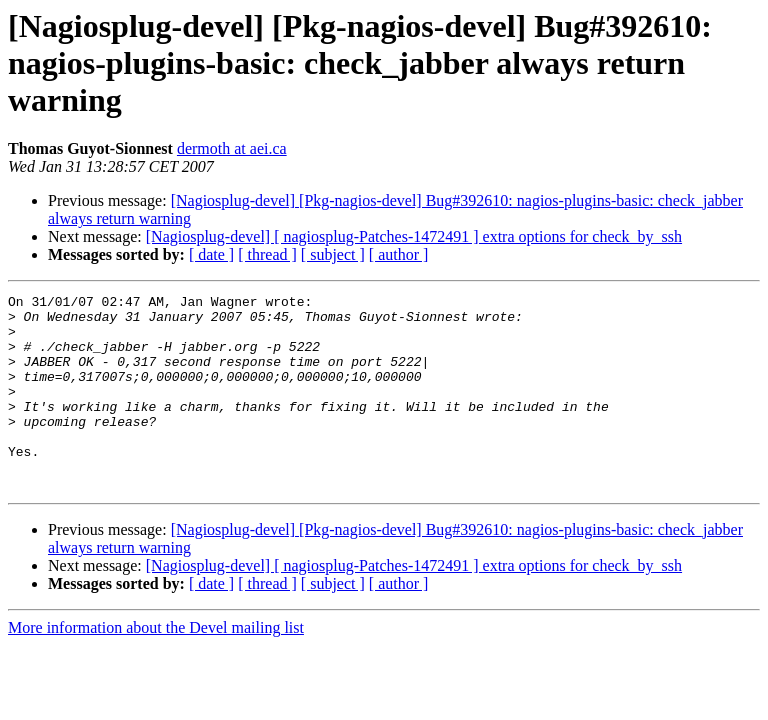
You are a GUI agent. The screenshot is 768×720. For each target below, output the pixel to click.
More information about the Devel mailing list (156, 666)
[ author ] (399, 254)
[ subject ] (333, 254)
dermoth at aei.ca (232, 148)
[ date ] (211, 254)
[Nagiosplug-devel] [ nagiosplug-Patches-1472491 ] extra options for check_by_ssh (414, 236)
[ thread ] (267, 254)
